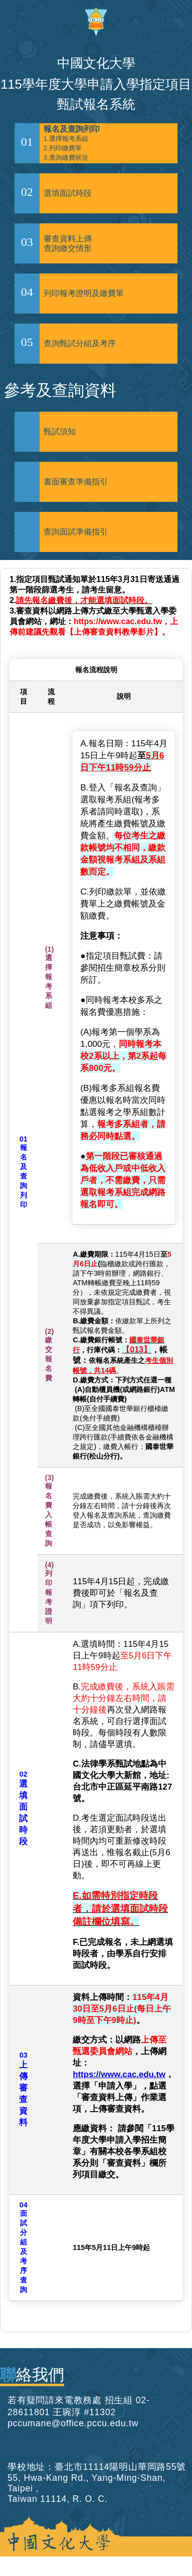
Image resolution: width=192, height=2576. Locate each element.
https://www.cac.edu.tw (119, 2074)
